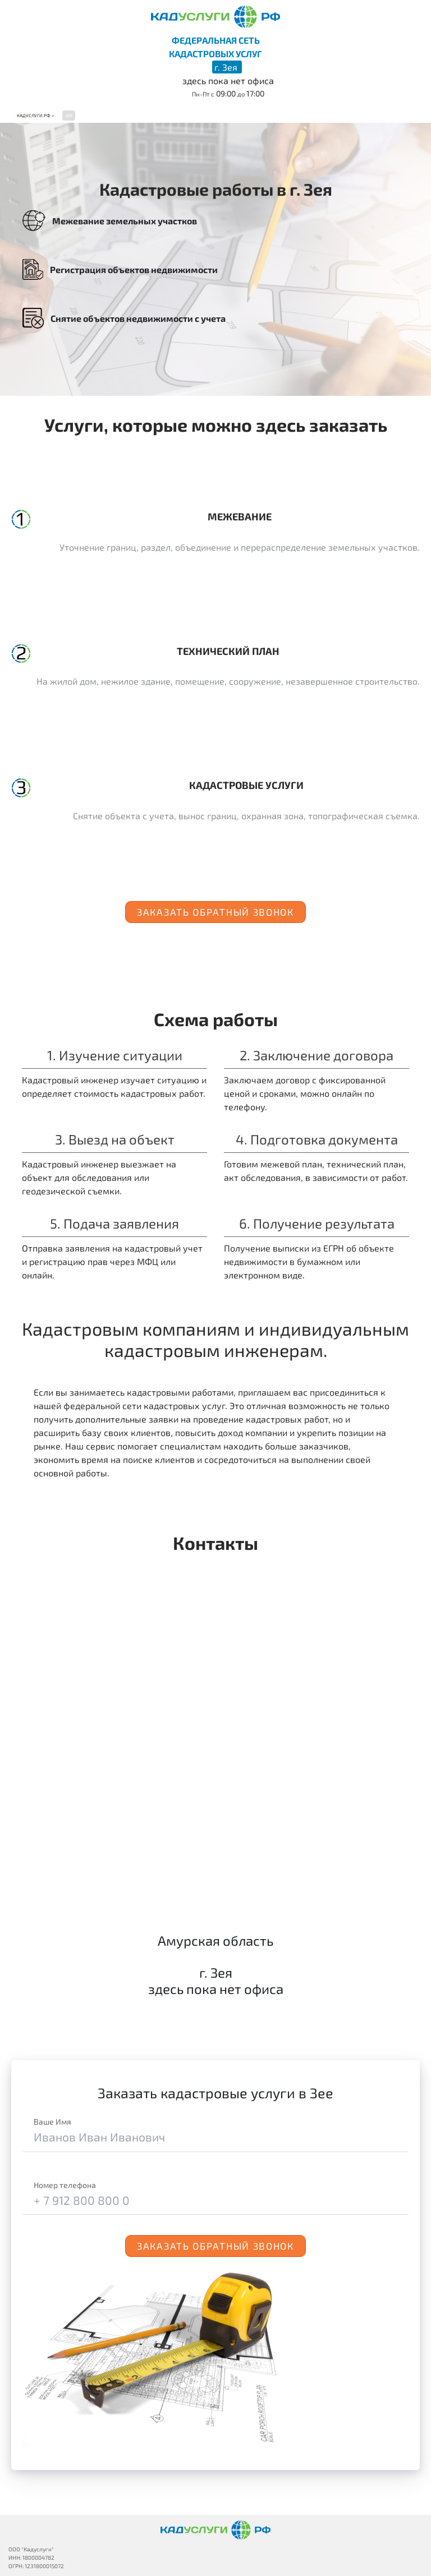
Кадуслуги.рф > (35, 115)
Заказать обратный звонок (215, 911)
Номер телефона (65, 2185)
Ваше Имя (52, 2121)
